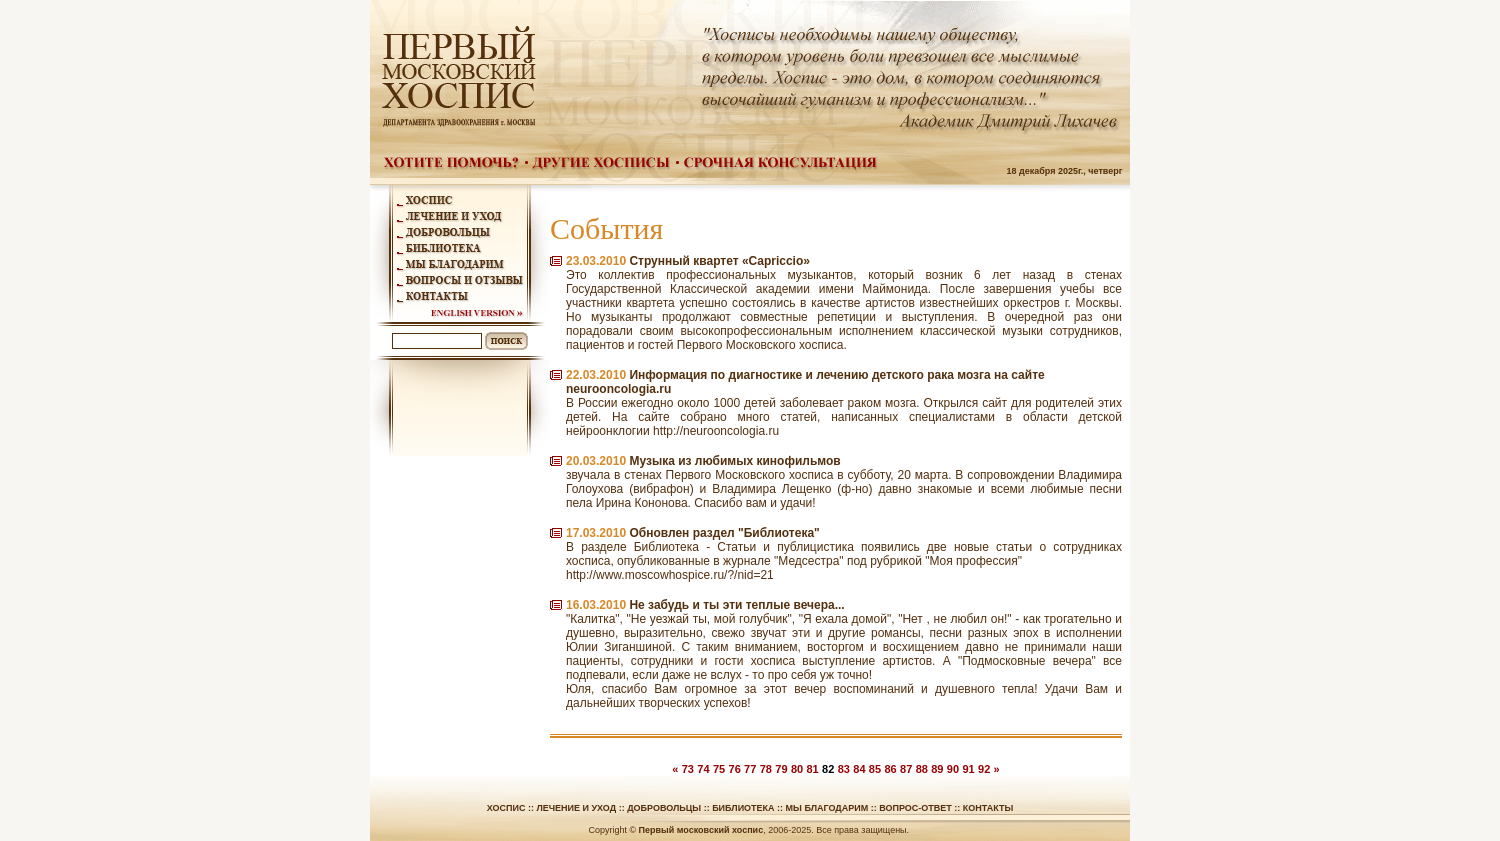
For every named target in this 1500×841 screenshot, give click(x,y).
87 (906, 769)
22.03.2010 (596, 375)
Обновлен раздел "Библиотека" (724, 533)
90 (953, 769)
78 (766, 769)
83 (844, 769)
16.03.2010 (596, 605)
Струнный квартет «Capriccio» (719, 261)
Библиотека (743, 808)
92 (984, 769)
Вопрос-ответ (915, 808)
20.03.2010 (596, 461)
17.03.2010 (596, 533)
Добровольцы (664, 808)
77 (750, 769)
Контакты (988, 808)
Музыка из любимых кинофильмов (734, 461)
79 (781, 769)
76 (735, 769)
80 (797, 769)
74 (703, 769)
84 (859, 769)
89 (937, 769)
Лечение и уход (576, 808)
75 (719, 769)
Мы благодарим (827, 808)
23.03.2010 (596, 261)
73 (688, 769)
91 (968, 769)
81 (812, 769)
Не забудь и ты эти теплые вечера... (736, 605)
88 (922, 769)
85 (875, 769)
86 (890, 769)
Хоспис (506, 808)
